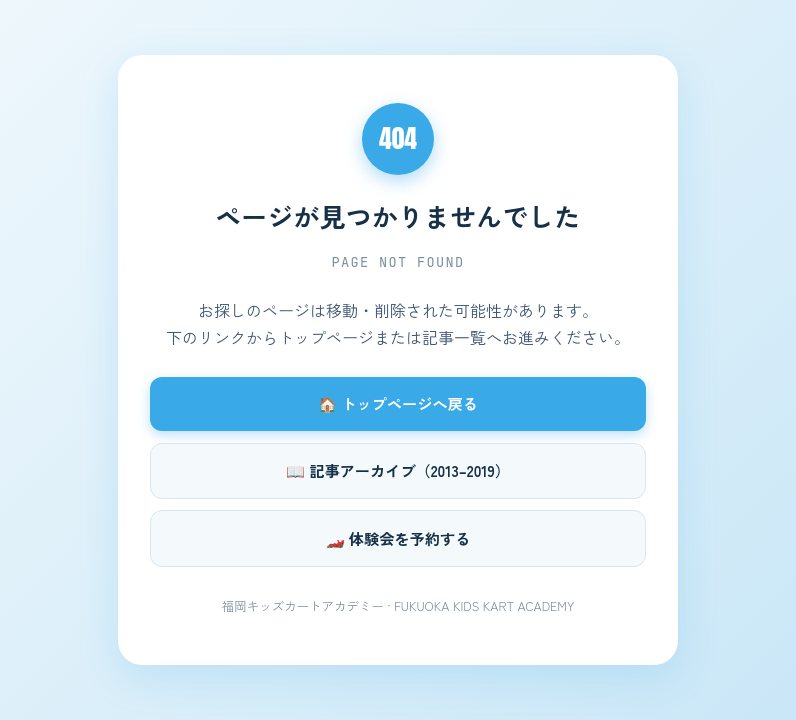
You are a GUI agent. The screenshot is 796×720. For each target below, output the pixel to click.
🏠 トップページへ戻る (398, 403)
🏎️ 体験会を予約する (398, 538)
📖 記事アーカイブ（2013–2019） (398, 470)
